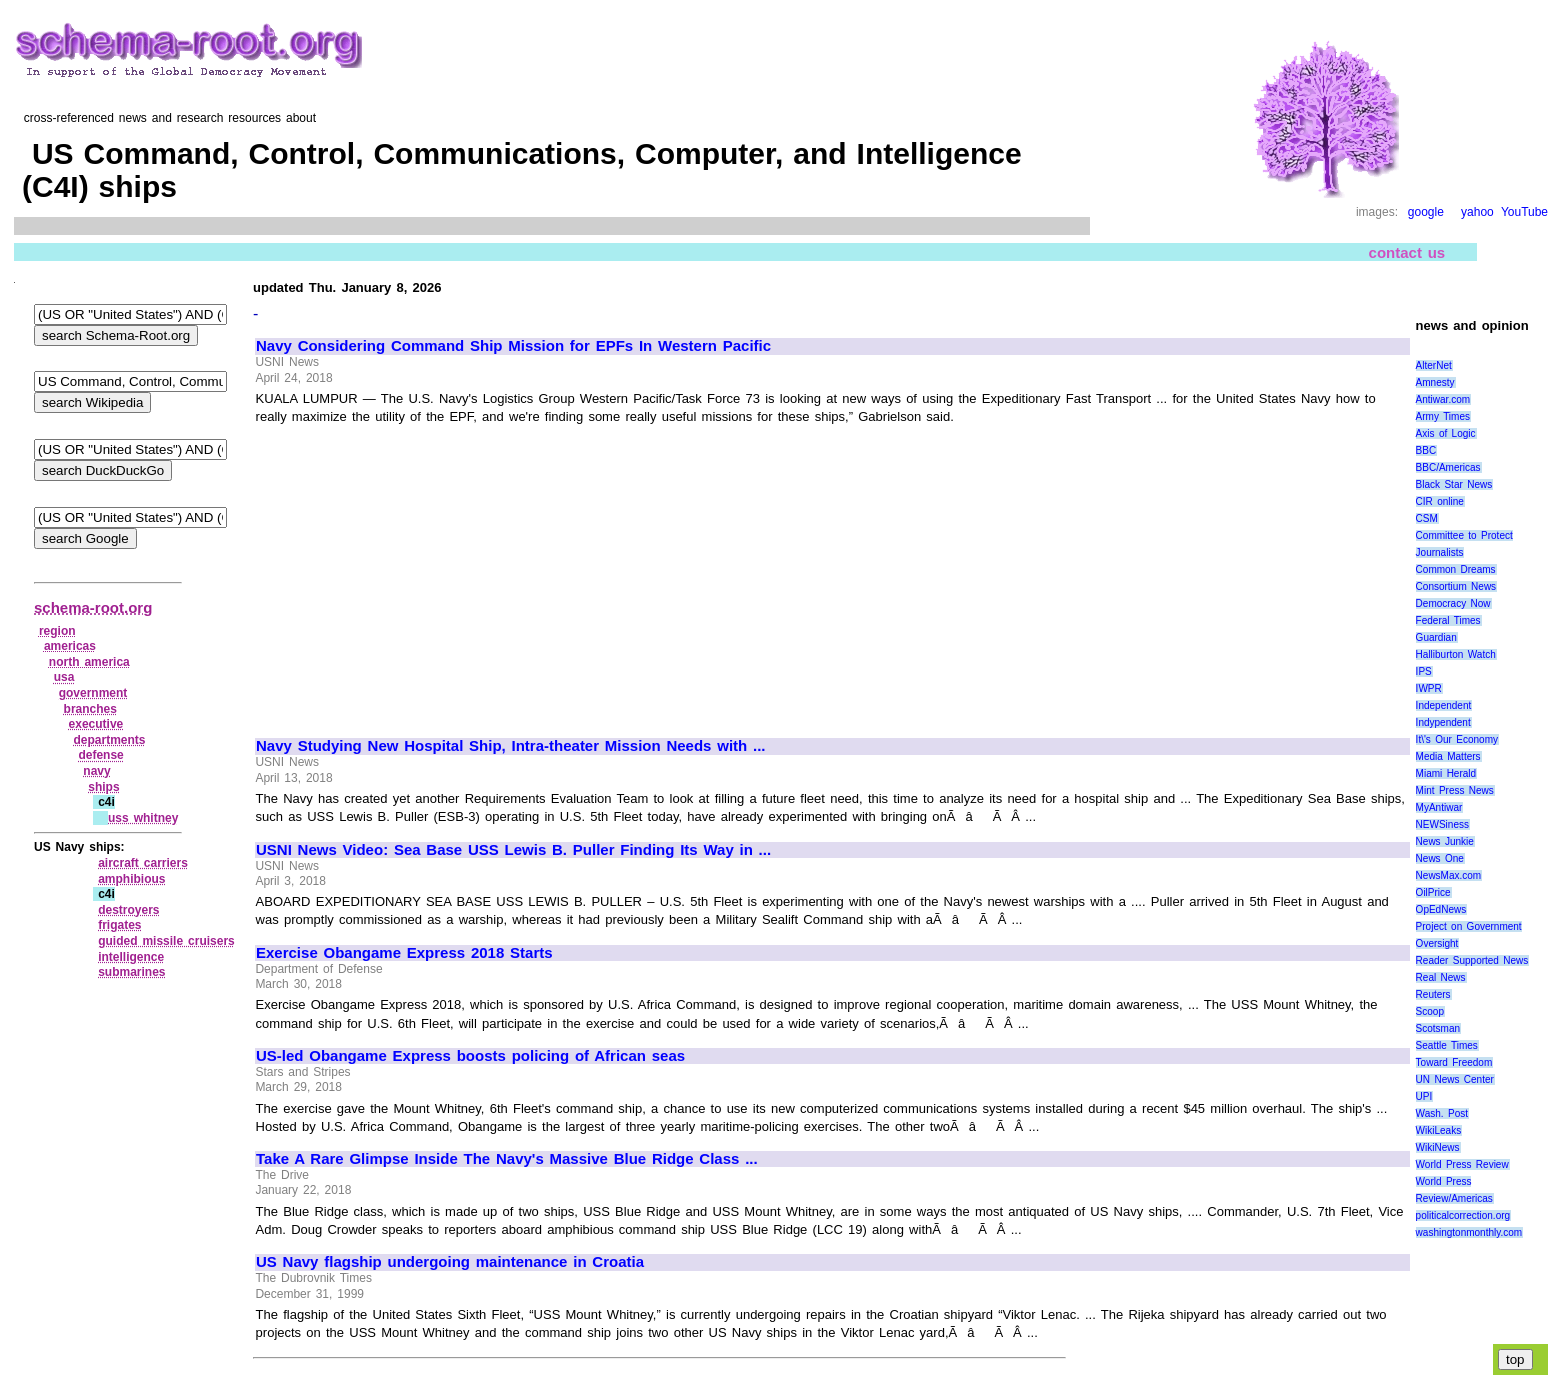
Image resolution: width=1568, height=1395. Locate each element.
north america (89, 662)
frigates (119, 925)
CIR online (1440, 501)
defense (100, 755)
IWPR (1429, 688)
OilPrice (1433, 892)
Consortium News (1456, 586)
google (1426, 212)
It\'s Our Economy (1457, 739)
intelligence (131, 957)
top (1515, 1359)
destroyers (128, 910)
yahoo (1477, 212)
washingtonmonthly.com (1469, 1232)
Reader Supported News (1472, 960)
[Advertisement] (424, 573)
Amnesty (1435, 382)
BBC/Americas (1448, 467)
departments (109, 740)
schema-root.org (93, 607)
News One (1440, 858)
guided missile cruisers (166, 941)
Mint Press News (1455, 790)
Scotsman (1438, 1028)
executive (96, 724)
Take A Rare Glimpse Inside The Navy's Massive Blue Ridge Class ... (507, 1159)
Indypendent (1443, 722)
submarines (131, 972)
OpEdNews (1441, 909)
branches (90, 709)
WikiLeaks (1439, 1130)
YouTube (1524, 212)
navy (96, 771)
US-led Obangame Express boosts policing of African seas (470, 1056)
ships (103, 787)
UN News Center (1455, 1079)
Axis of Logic (1446, 433)
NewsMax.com (1449, 875)
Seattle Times (1447, 1045)
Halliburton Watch (1456, 654)
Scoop (1430, 1011)
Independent (1444, 705)
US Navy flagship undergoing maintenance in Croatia (450, 1262)
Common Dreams (1456, 569)
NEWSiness (1442, 824)
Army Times (1443, 416)
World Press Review (1462, 1164)
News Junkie (1445, 841)
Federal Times (1448, 620)
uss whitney (143, 818)
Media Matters (1448, 756)
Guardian (1436, 637)
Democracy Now (1453, 603)
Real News (1441, 977)
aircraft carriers (143, 863)
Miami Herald (1446, 773)
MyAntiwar (1439, 807)
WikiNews (1438, 1147)
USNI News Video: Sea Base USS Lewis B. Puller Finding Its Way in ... (513, 850)
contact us (1407, 251)
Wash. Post (1442, 1113)
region (57, 631)
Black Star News (1454, 484)
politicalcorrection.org (1463, 1215)
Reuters (1433, 994)
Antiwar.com (1443, 399)
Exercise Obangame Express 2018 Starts (404, 953)
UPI (1424, 1096)
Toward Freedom (1454, 1062)
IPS (1424, 671)
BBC (1426, 450)
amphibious (131, 879)
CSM (1427, 518)
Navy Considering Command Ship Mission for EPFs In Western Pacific (513, 346)
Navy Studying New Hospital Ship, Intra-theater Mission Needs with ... (510, 746)
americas (70, 646)
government (93, 693)
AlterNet (1434, 365)
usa (64, 677)
